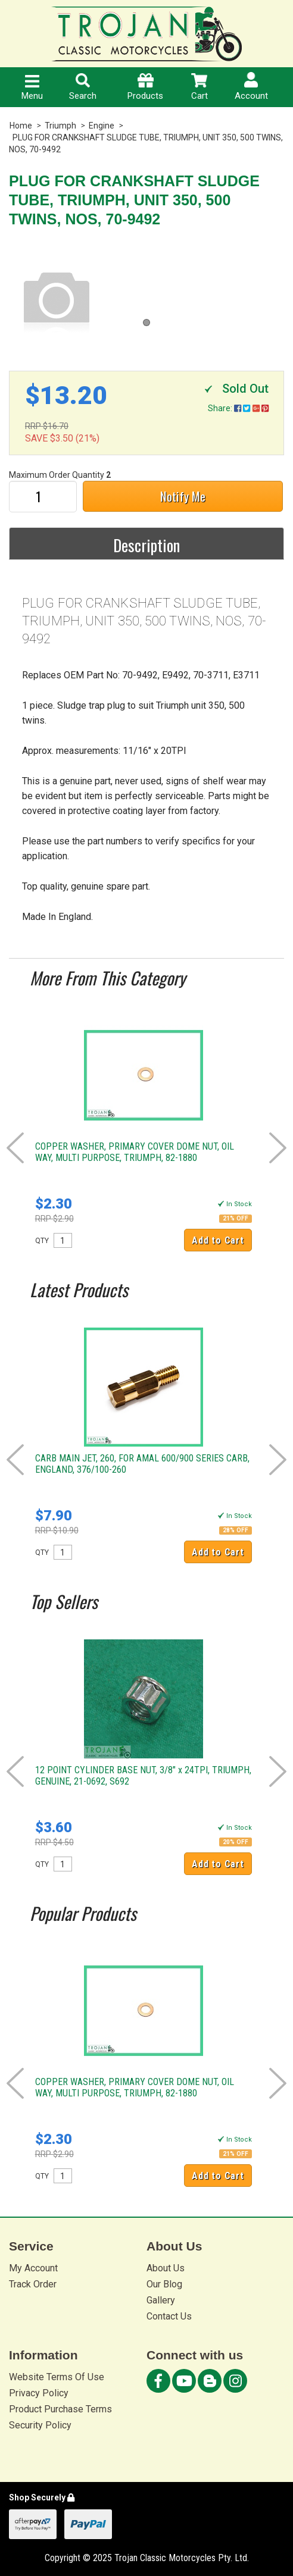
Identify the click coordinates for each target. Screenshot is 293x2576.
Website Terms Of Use (56, 2377)
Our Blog (164, 2284)
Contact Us (169, 2316)
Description (146, 545)
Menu (32, 88)
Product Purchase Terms (60, 2409)
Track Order (33, 2284)
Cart (199, 87)
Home (21, 125)
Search (82, 87)
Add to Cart (218, 1240)
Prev (15, 1147)
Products (145, 87)
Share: (238, 408)
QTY (42, 1241)
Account (251, 86)
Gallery (160, 2300)
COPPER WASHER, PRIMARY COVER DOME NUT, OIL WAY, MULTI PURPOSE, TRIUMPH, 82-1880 (134, 1152)
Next (277, 1147)
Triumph (60, 125)
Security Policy (40, 2425)
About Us (165, 2268)
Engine (101, 125)
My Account (33, 2268)
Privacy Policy (38, 2393)
